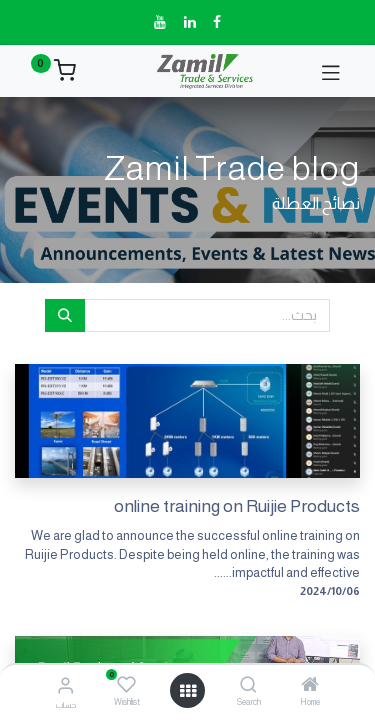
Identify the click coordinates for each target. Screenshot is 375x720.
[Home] (310, 686)
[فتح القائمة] (188, 691)
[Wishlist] (126, 685)
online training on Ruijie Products (237, 506)
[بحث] (65, 316)
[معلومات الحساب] (65, 685)
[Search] (248, 686)
